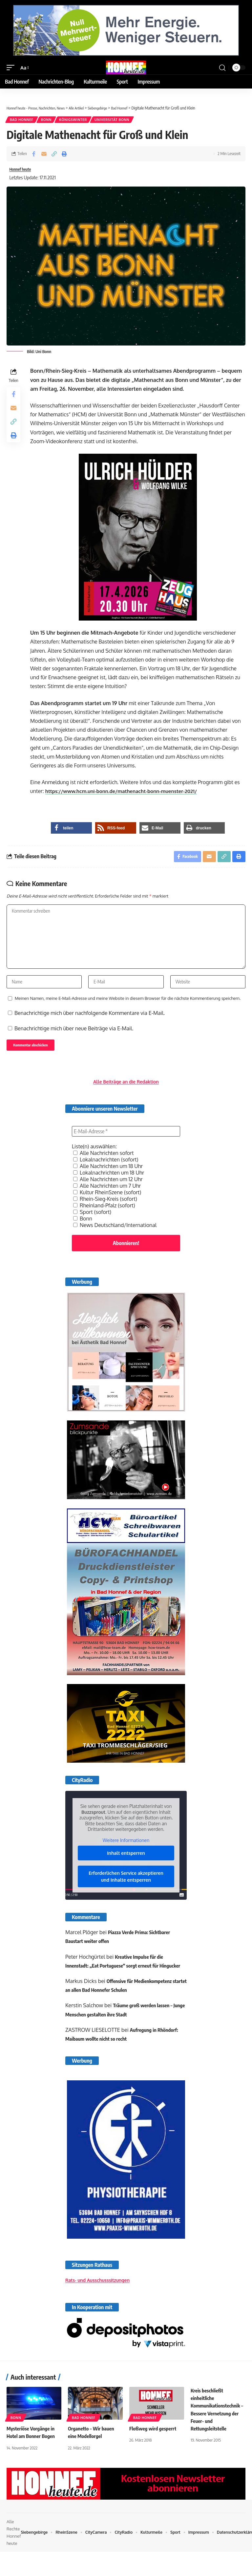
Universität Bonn (116, 120)
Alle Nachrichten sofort (103, 1168)
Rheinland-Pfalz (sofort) (104, 1221)
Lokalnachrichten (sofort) (105, 1175)
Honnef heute (22, 171)
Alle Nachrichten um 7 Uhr (107, 1201)
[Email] (44, 154)
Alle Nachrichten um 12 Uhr (108, 1194)
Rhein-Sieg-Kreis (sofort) (105, 1214)
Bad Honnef (22, 120)
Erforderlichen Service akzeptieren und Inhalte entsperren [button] (126, 1891)
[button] (12, 67)
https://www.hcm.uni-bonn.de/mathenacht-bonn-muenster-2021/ (128, 794)
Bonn (48, 120)
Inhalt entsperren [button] (126, 1868)
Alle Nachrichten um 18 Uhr (108, 1181)
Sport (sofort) (92, 1227)
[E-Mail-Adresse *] (126, 1146)
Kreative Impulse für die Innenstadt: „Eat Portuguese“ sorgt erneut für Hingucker (115, 1981)
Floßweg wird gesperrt (154, 2452)
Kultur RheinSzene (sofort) (107, 1207)
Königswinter (76, 120)
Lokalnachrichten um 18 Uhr (108, 1188)
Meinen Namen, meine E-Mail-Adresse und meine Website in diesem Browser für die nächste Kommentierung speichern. (128, 1011)
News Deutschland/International (115, 1240)
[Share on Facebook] (33, 154)
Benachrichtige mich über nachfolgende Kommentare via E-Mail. (89, 1026)
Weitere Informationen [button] (126, 1855)
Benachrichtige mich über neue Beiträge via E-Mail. (73, 1041)
